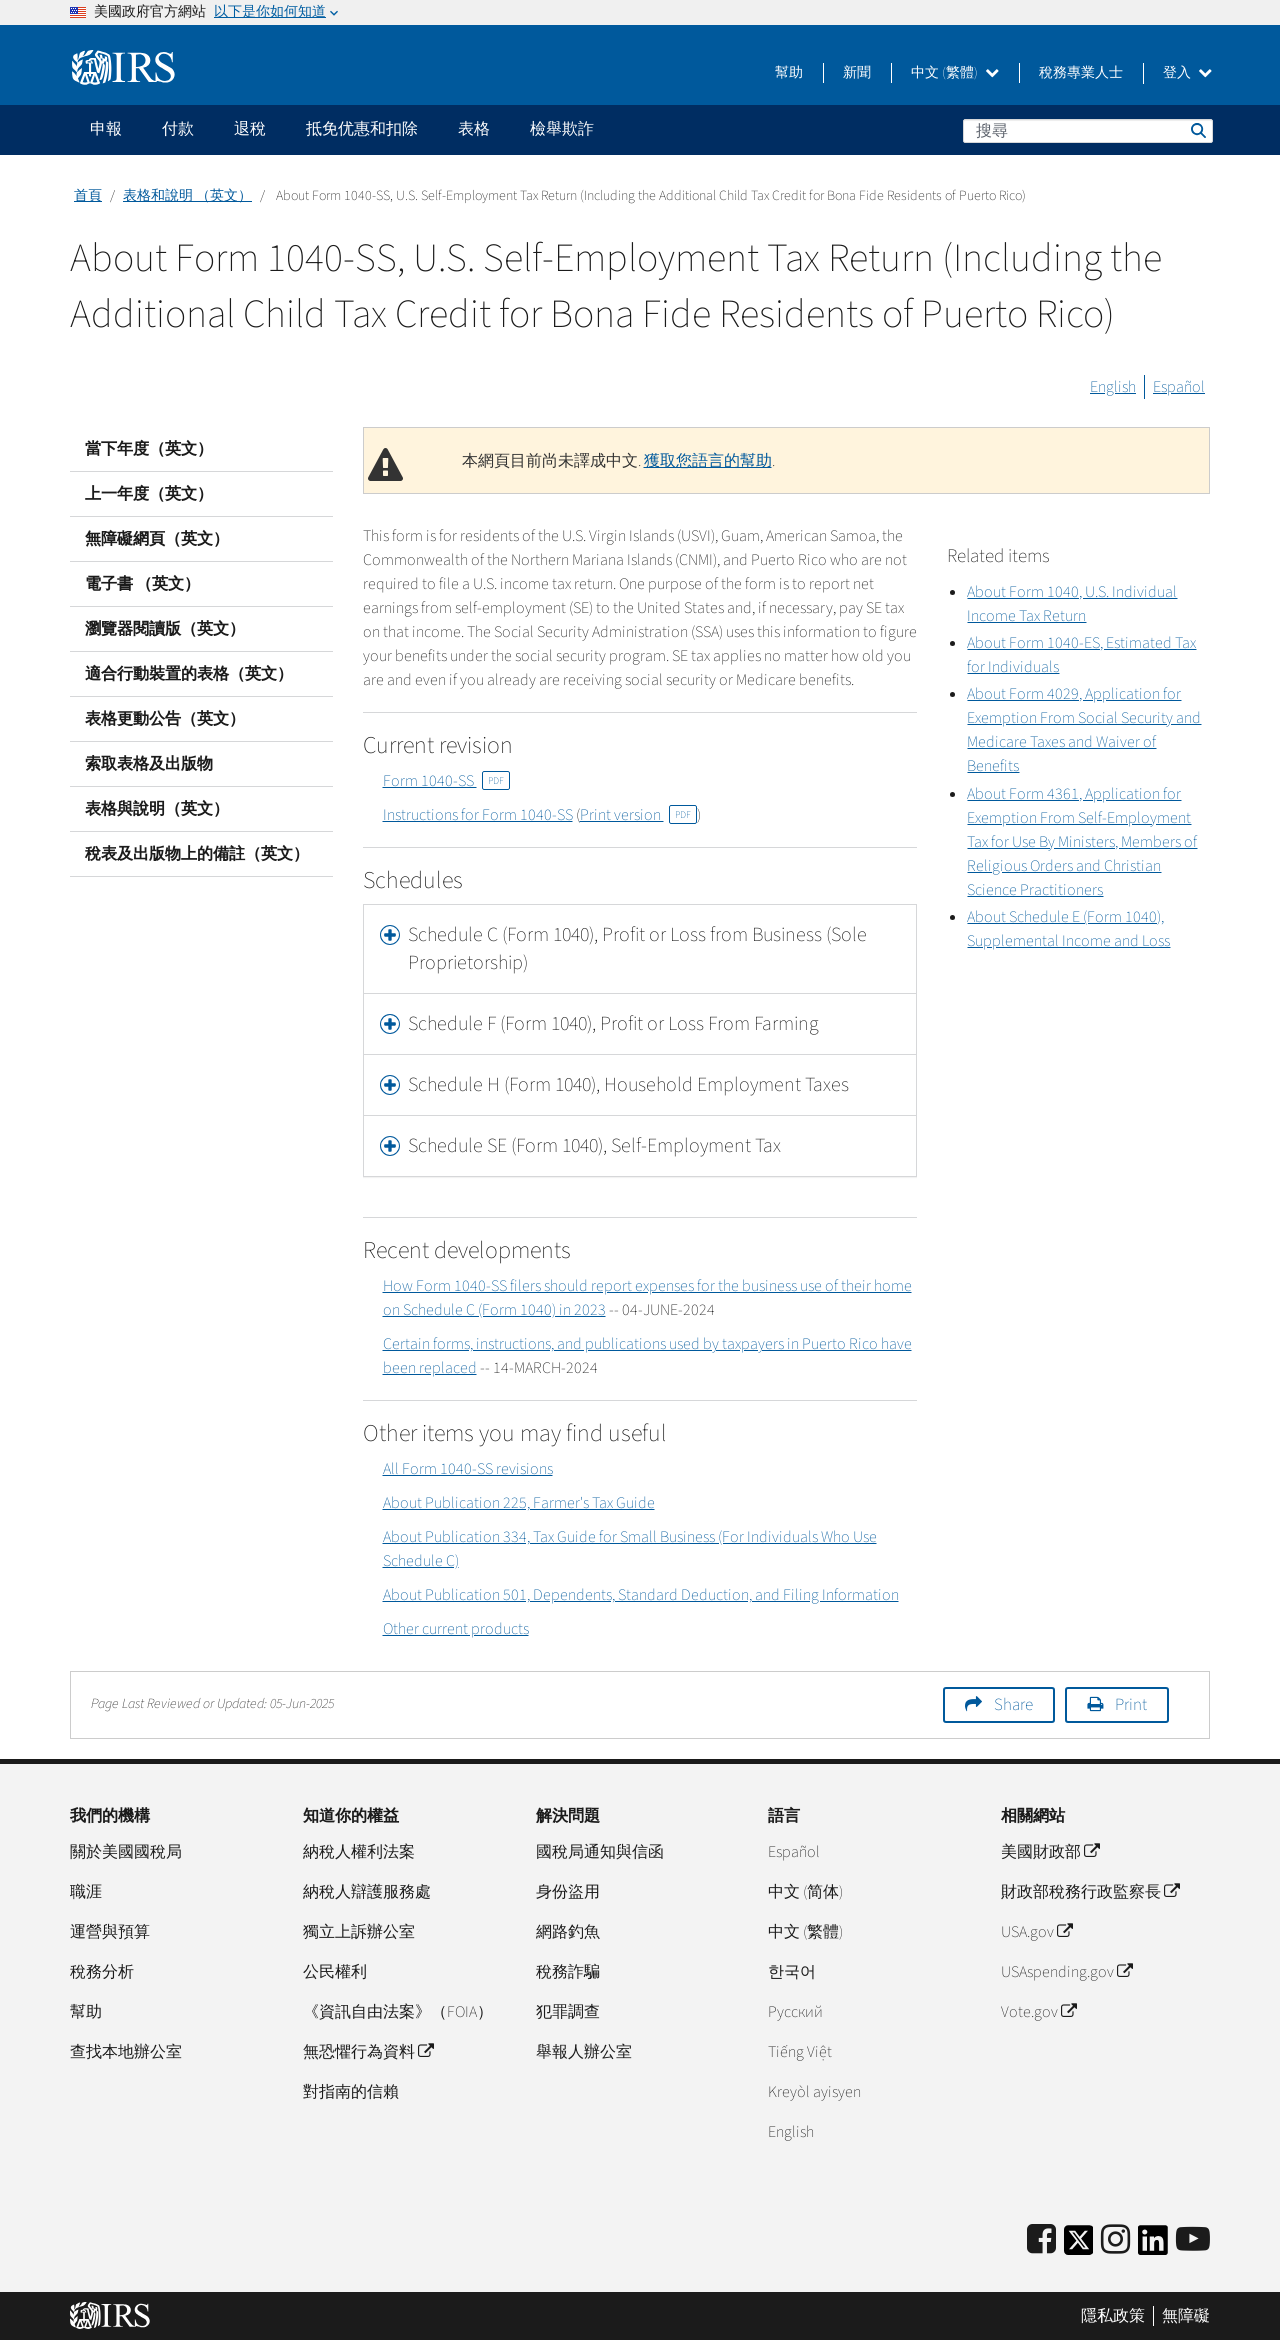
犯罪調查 (568, 2012)
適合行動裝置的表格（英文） (189, 674)
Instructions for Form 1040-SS (478, 815)
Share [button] (1013, 1705)
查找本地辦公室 (126, 2052)
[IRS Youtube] (1193, 2240)
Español (1179, 387)
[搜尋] (1088, 131)
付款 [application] (178, 129)
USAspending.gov (1066, 1972)
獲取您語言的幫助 (708, 461)
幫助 (789, 73)
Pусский (795, 2012)
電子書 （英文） (142, 584)
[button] (640, 949)
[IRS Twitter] (1079, 2246)
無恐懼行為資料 (368, 2052)
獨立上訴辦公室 (359, 1932)
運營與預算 (110, 1932)
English (1113, 387)
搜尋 (1197, 130)
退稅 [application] (250, 129)
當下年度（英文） (149, 449)
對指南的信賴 (351, 2092)
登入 (1187, 73)
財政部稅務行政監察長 (1090, 1892)
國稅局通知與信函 (600, 1852)
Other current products (456, 1629)
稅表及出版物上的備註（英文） (197, 854)
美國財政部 (1050, 1852)
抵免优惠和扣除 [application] (362, 129)
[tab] (640, 949)
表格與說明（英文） (157, 809)
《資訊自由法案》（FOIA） (398, 2012)
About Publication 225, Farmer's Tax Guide (519, 1503)
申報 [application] (106, 129)
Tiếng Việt (800, 2052)
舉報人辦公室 (584, 2052)
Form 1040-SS (446, 781)
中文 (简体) (805, 1892)
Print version (638, 815)
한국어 (792, 1972)
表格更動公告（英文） (165, 719)
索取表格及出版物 (149, 764)
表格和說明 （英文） (187, 196)
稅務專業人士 (1081, 73)
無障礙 (1186, 2316)
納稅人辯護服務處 (367, 1892)
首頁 (88, 196)
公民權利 (335, 1972)
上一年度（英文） (149, 494)
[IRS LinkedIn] (1153, 2246)
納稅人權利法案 (359, 1852)
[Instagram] (1115, 2240)
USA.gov (1036, 1932)
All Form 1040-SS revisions (468, 1469)
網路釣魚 (568, 1932)
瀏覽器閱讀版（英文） (165, 629)
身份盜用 (568, 1892)
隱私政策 (1113, 2316)
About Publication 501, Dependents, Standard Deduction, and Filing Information (641, 1595)
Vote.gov (1038, 2012)
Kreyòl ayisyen (814, 2092)
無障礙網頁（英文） (157, 539)
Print (1131, 1705)
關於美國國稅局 (126, 1852)
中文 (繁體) (955, 73)
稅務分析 (102, 1972)
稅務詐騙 (568, 1972)
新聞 (857, 73)
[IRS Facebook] (1041, 2240)
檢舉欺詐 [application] (562, 129)
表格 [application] (474, 129)
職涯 (86, 1892)
